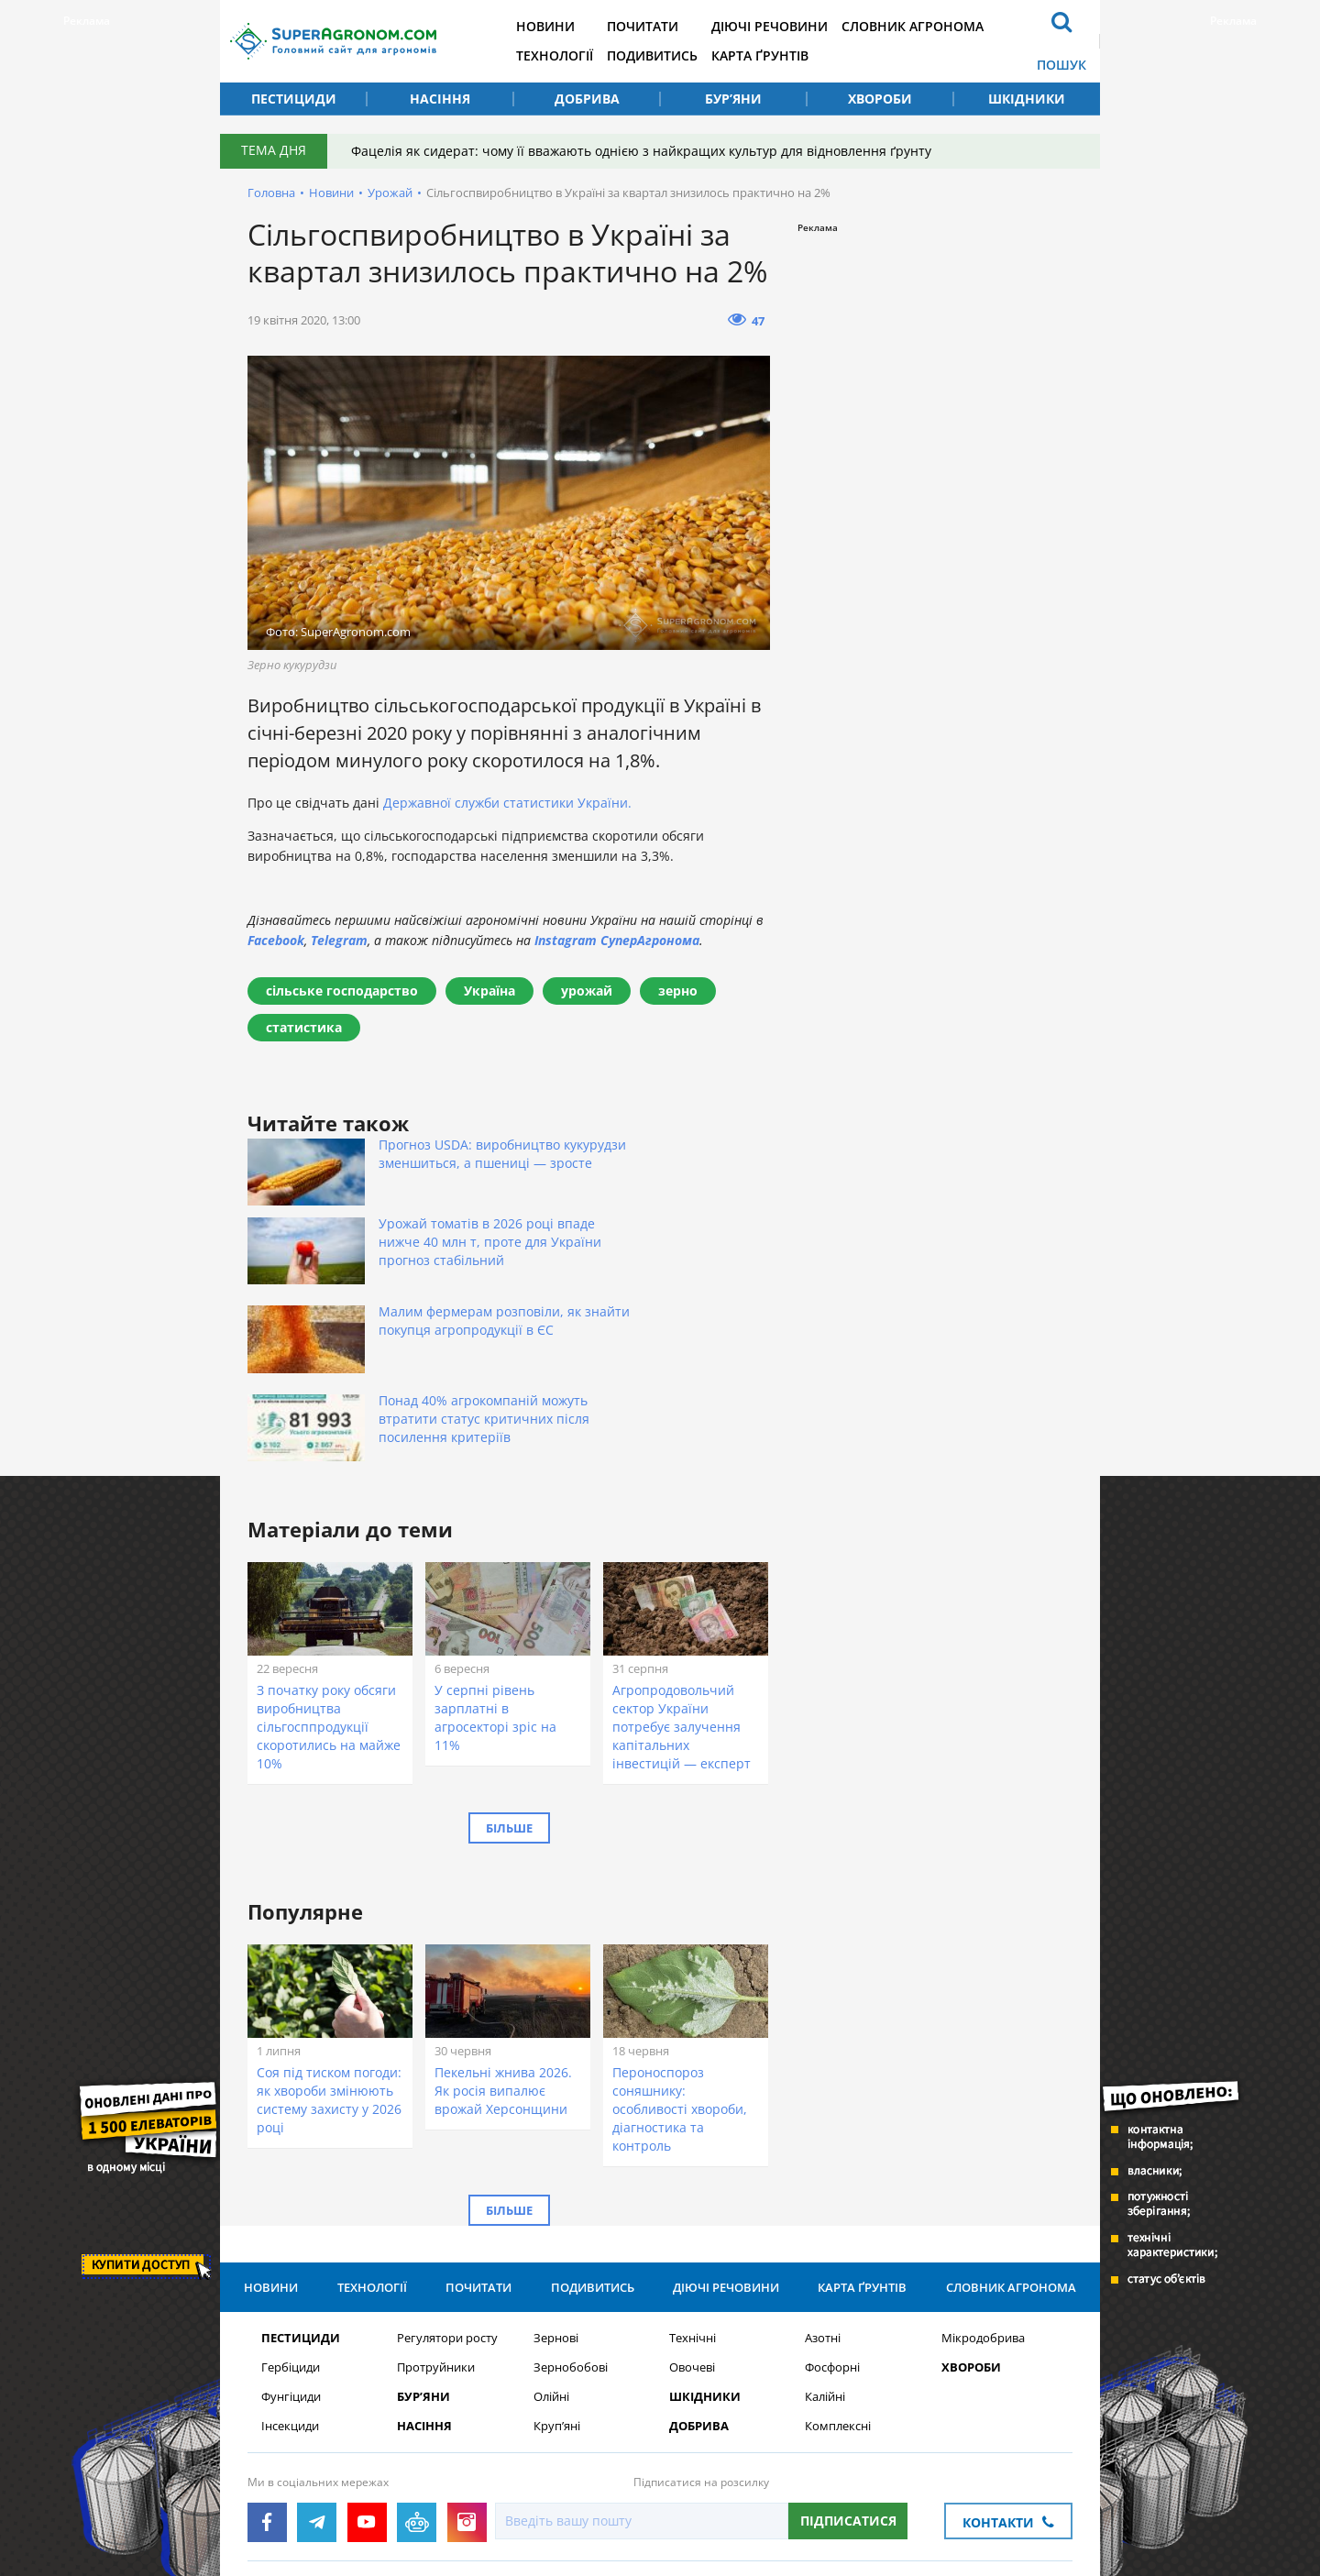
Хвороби (880, 98)
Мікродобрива (983, 2180)
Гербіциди (290, 2210)
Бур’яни (733, 98)
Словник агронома (942, 26)
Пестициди (293, 98)
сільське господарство (342, 990)
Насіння (440, 98)
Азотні (823, 2180)
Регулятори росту (447, 2180)
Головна (271, 192)
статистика (304, 1027)
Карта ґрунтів (784, 55)
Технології (570, 55)
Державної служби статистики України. (507, 802)
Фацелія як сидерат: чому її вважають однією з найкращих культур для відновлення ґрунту (645, 151)
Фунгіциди (291, 2239)
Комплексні (838, 2268)
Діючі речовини (794, 26)
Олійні (551, 2239)
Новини (561, 26)
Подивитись (672, 55)
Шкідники (1026, 98)
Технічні (692, 2180)
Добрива (587, 98)
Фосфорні (832, 2210)
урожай (586, 990)
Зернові (556, 2180)
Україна (489, 990)
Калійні (825, 2239)
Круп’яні (557, 2268)
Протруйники (436, 2210)
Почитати (662, 26)
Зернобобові (571, 2210)
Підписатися (848, 2363)
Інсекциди (290, 2268)
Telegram (339, 940)
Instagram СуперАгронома (616, 940)
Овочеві (692, 2210)
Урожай (390, 192)
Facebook (276, 940)
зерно (678, 990)
